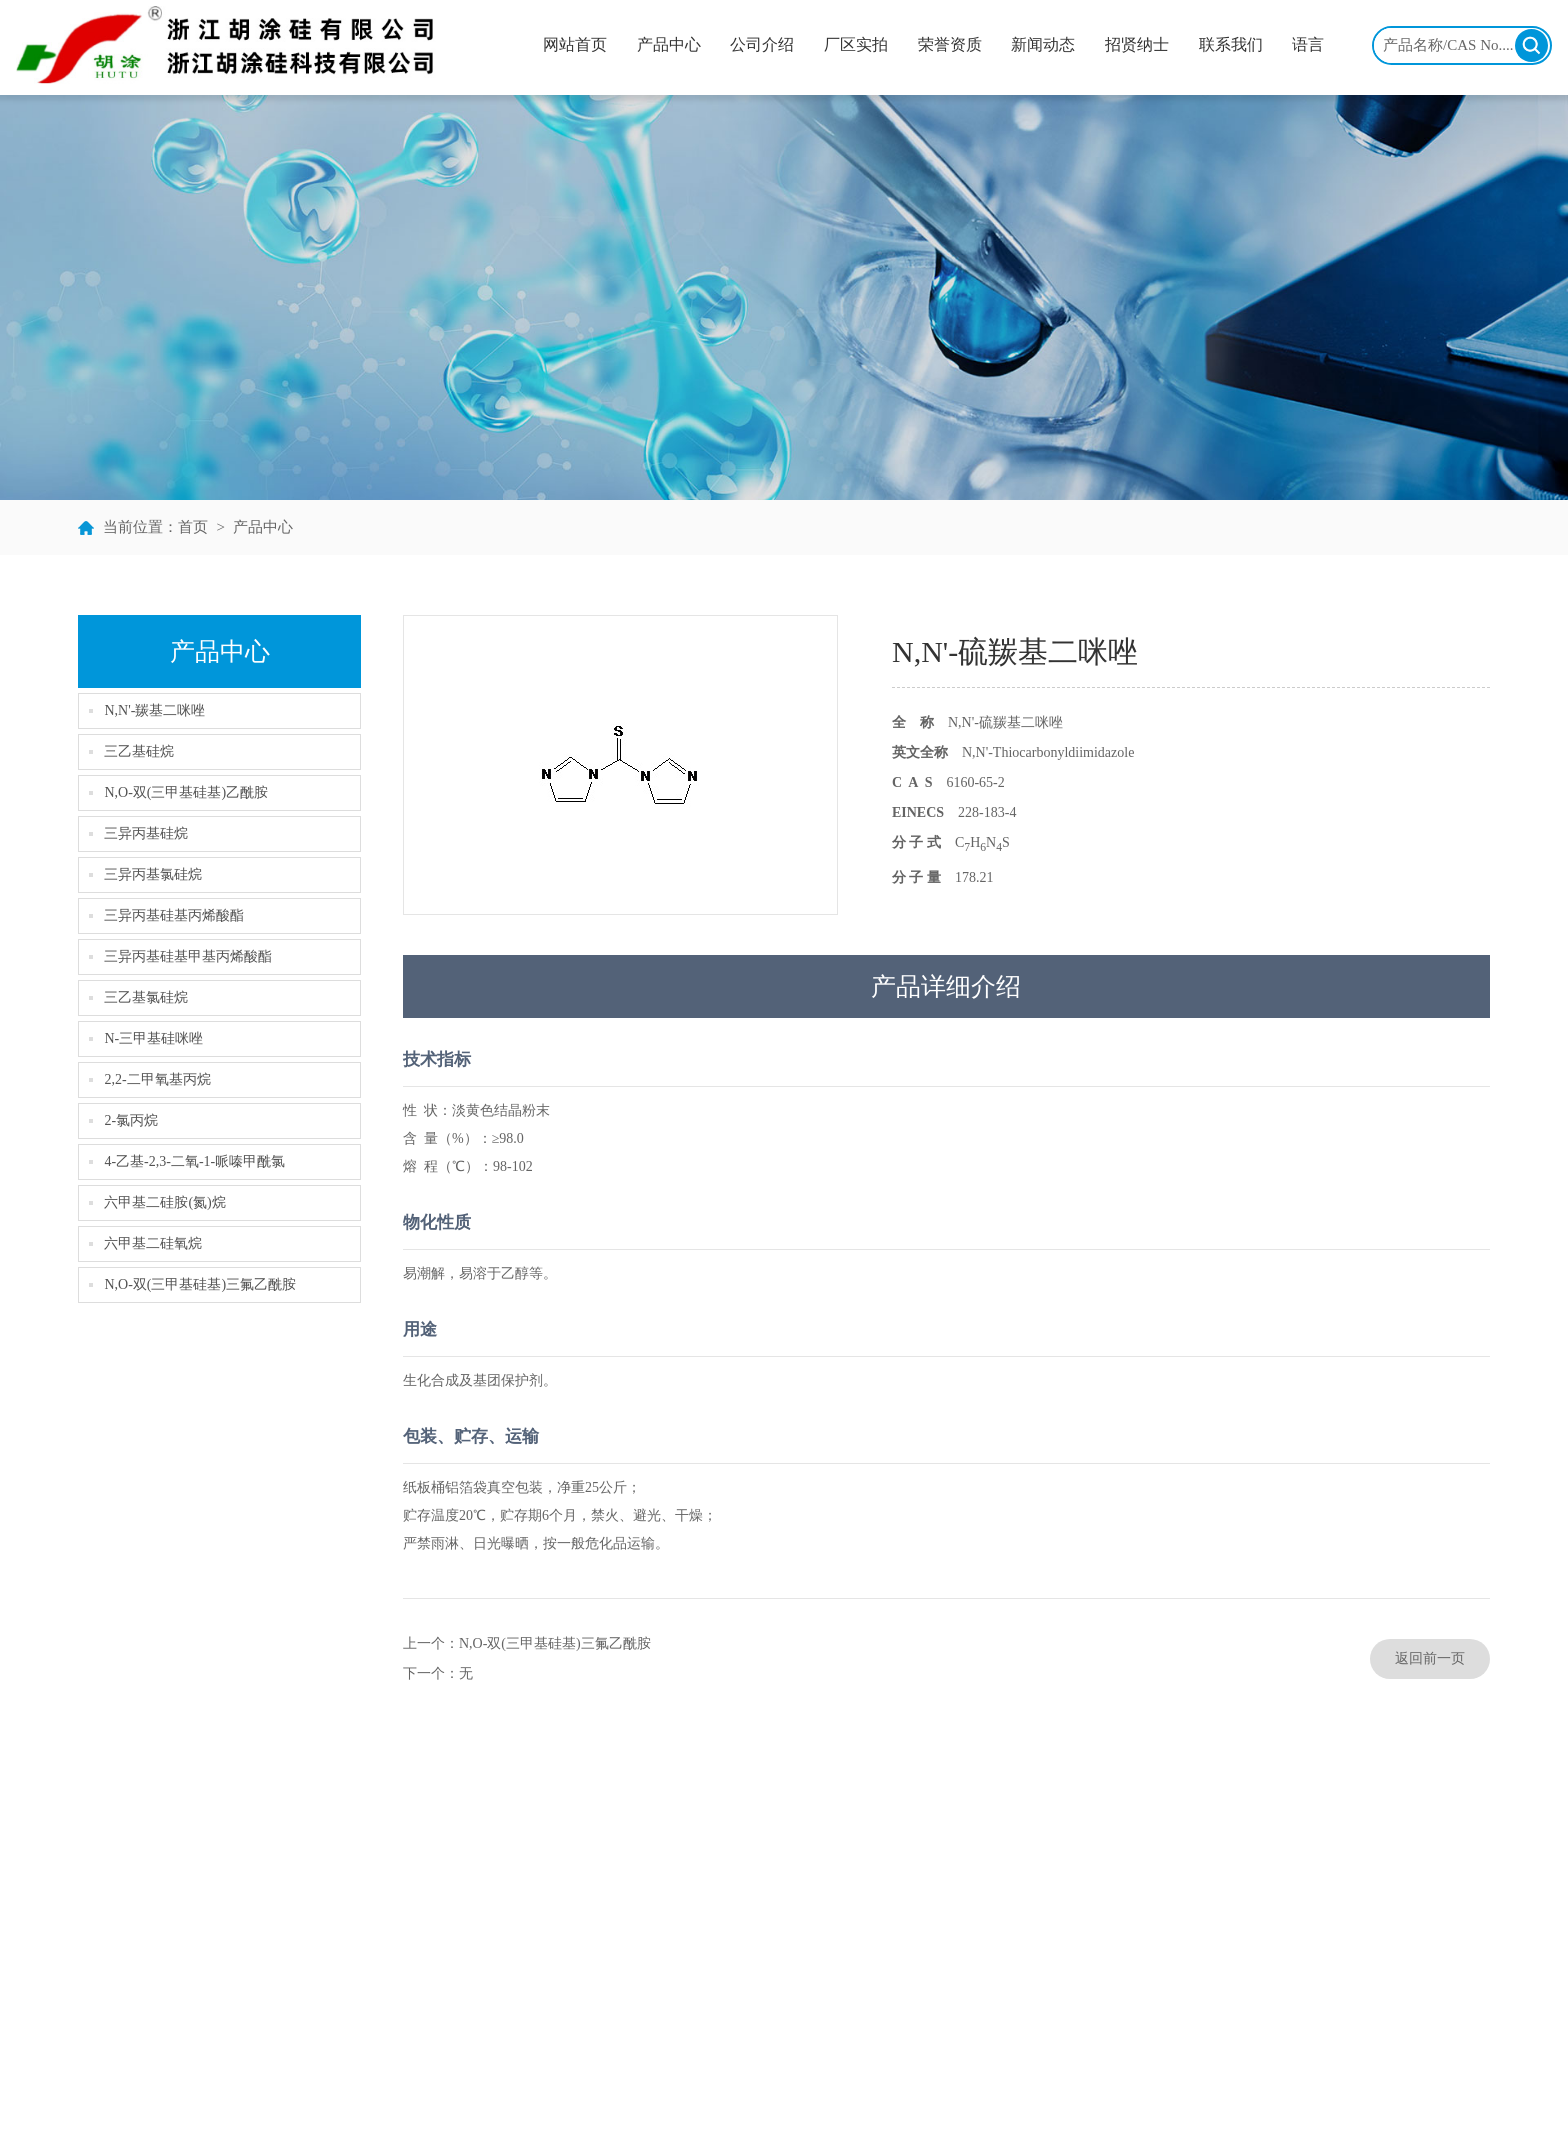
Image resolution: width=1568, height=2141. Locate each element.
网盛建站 (896, 2101)
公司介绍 (762, 44)
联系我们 (1231, 44)
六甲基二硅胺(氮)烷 (164, 1202)
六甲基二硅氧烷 (153, 1243)
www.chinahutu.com (1418, 1996)
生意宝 (843, 2101)
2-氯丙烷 (131, 1120)
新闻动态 (1043, 44)
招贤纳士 (1137, 44)
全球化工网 (784, 2101)
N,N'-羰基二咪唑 (154, 710)
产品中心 (669, 44)
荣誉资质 (950, 44)
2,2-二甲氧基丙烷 (157, 1079)
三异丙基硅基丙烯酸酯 (174, 915)
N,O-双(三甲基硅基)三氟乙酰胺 (200, 1284)
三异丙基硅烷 (146, 833)
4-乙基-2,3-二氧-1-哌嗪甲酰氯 (194, 1161)
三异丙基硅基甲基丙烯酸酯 (188, 956)
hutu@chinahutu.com (1421, 1966)
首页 (193, 527)
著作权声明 (962, 2101)
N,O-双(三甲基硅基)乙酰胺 (186, 792)
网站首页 (575, 44)
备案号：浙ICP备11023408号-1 (1094, 2101)
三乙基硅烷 (139, 751)
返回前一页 (1430, 1658)
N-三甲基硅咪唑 (153, 1038)
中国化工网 (710, 2101)
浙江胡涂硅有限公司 (443, 2101)
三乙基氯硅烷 (146, 997)
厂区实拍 (856, 44)
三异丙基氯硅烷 (153, 874)
